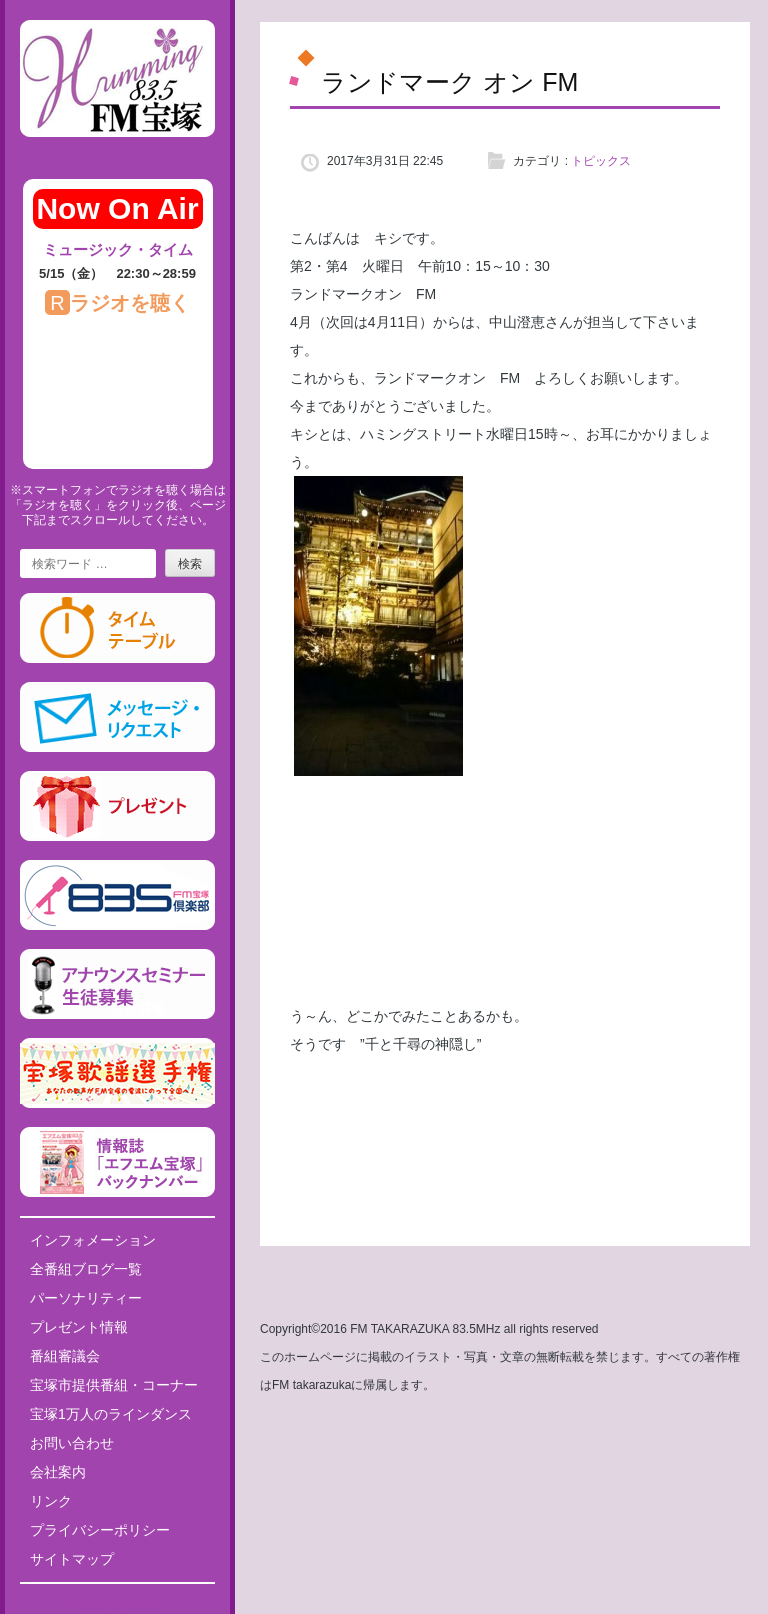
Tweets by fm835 (117, 1606)
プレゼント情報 (79, 1327)
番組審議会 (65, 1356)
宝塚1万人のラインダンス (111, 1414)
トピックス (601, 161)
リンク (51, 1501)
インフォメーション (93, 1240)
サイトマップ (72, 1559)
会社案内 (58, 1472)
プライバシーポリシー (100, 1530)
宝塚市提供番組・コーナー (114, 1385)
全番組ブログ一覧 (86, 1269)
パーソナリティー (86, 1298)
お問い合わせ (72, 1443)
